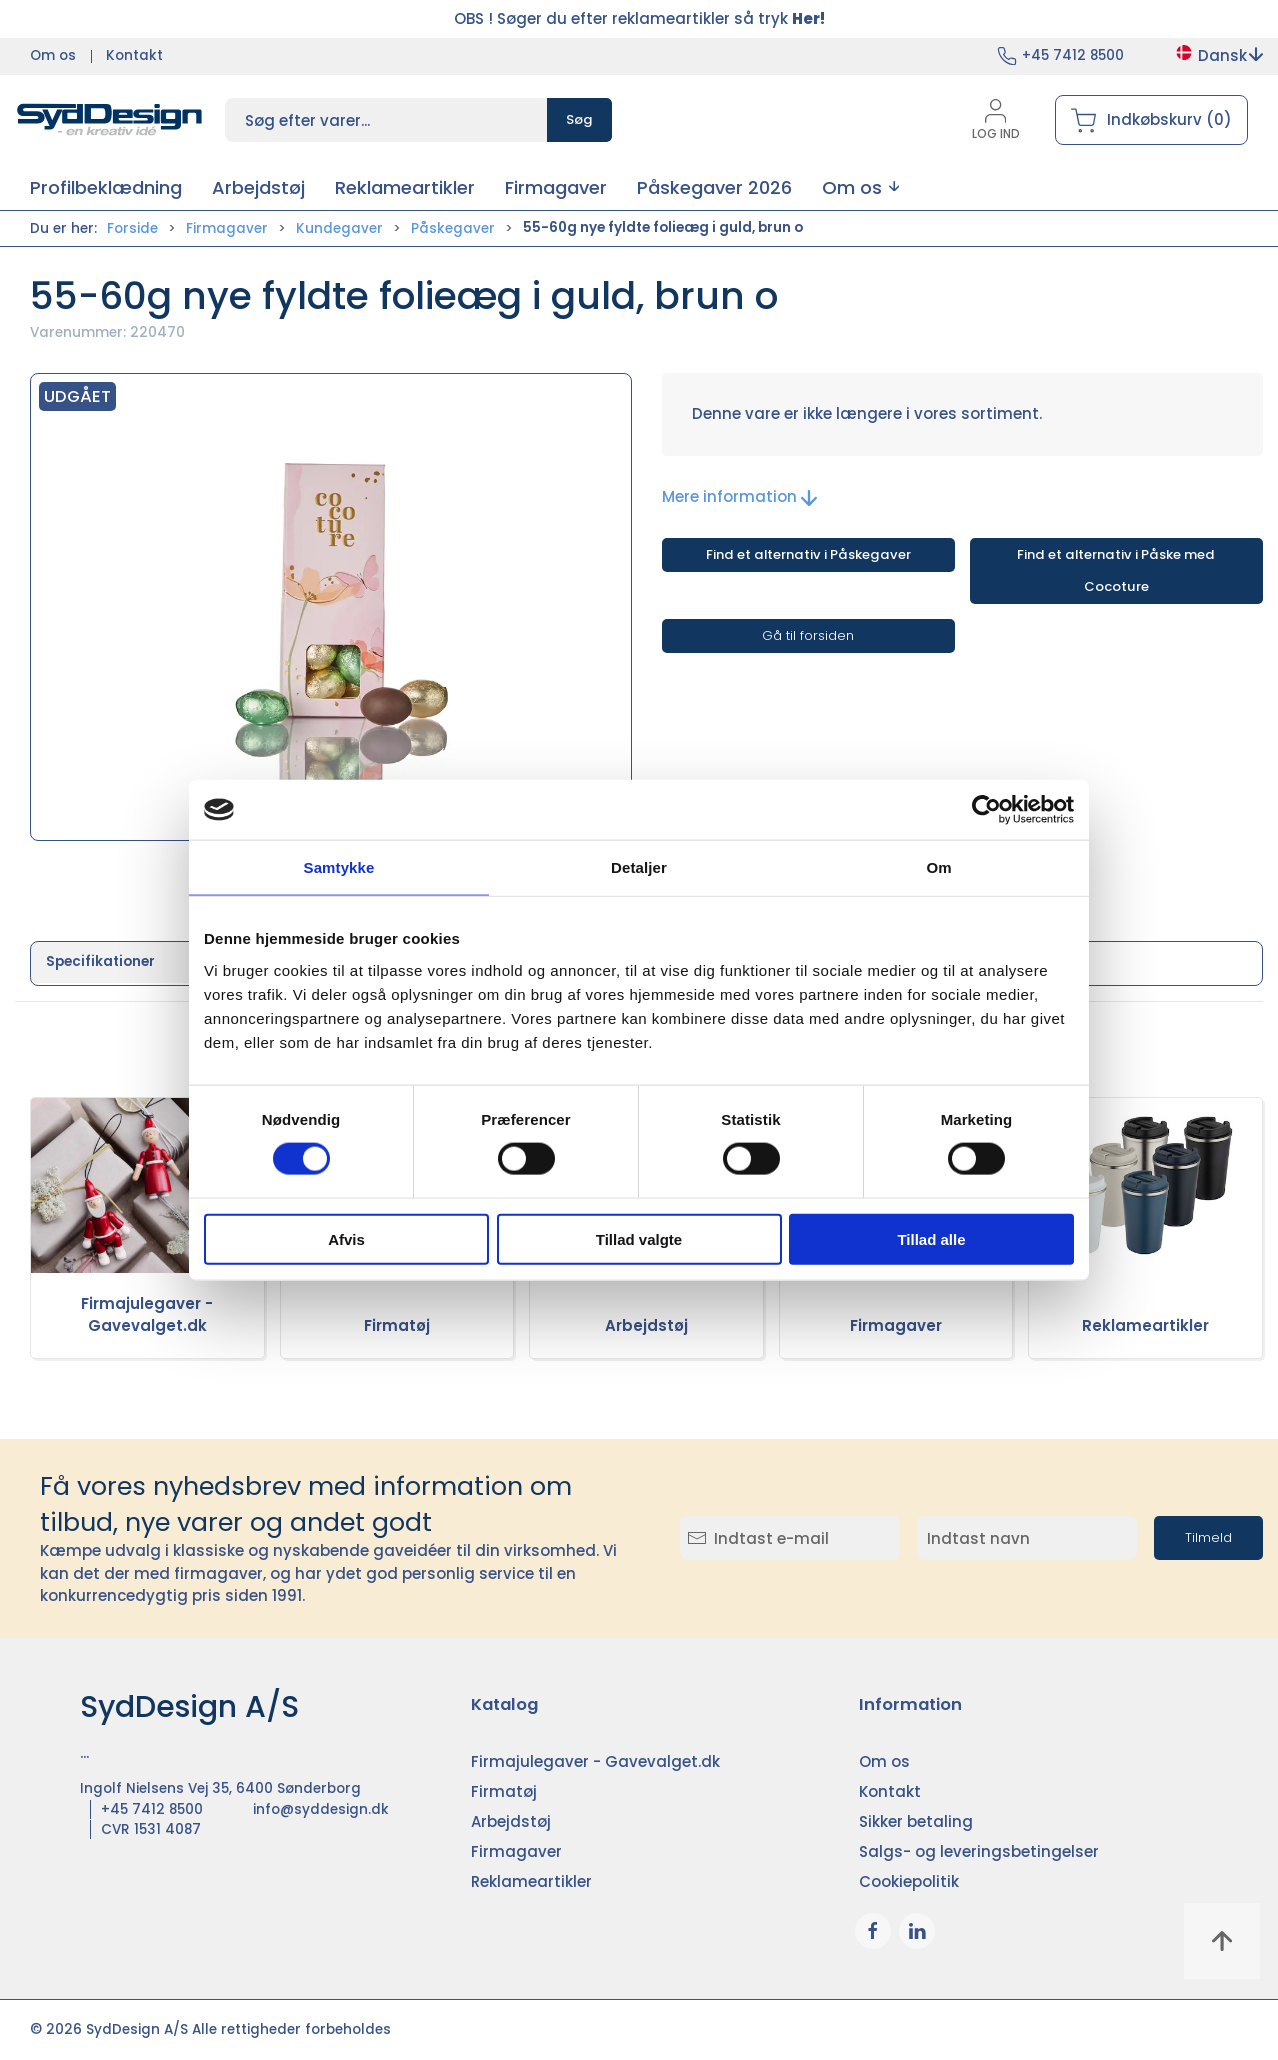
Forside (132, 228)
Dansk (1218, 55)
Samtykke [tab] (339, 867)
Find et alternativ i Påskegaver (808, 554)
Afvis (346, 1238)
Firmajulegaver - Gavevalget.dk (147, 1315)
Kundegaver (339, 228)
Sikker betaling (916, 1821)
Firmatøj (397, 1325)
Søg (579, 119)
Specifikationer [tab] (100, 961)
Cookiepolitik (909, 1881)
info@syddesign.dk (321, 1809)
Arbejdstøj (646, 1325)
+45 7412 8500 (1073, 55)
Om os (53, 55)
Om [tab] (938, 867)
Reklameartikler (1145, 1325)
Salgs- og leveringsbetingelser (979, 1851)
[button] (860, 187)
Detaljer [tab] (639, 867)
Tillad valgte (639, 1238)
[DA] (110, 120)
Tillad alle (931, 1238)
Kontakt (134, 55)
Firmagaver (227, 228)
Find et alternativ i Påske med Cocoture (1116, 570)
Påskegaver (453, 228)
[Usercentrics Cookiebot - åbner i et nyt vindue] (986, 810)
